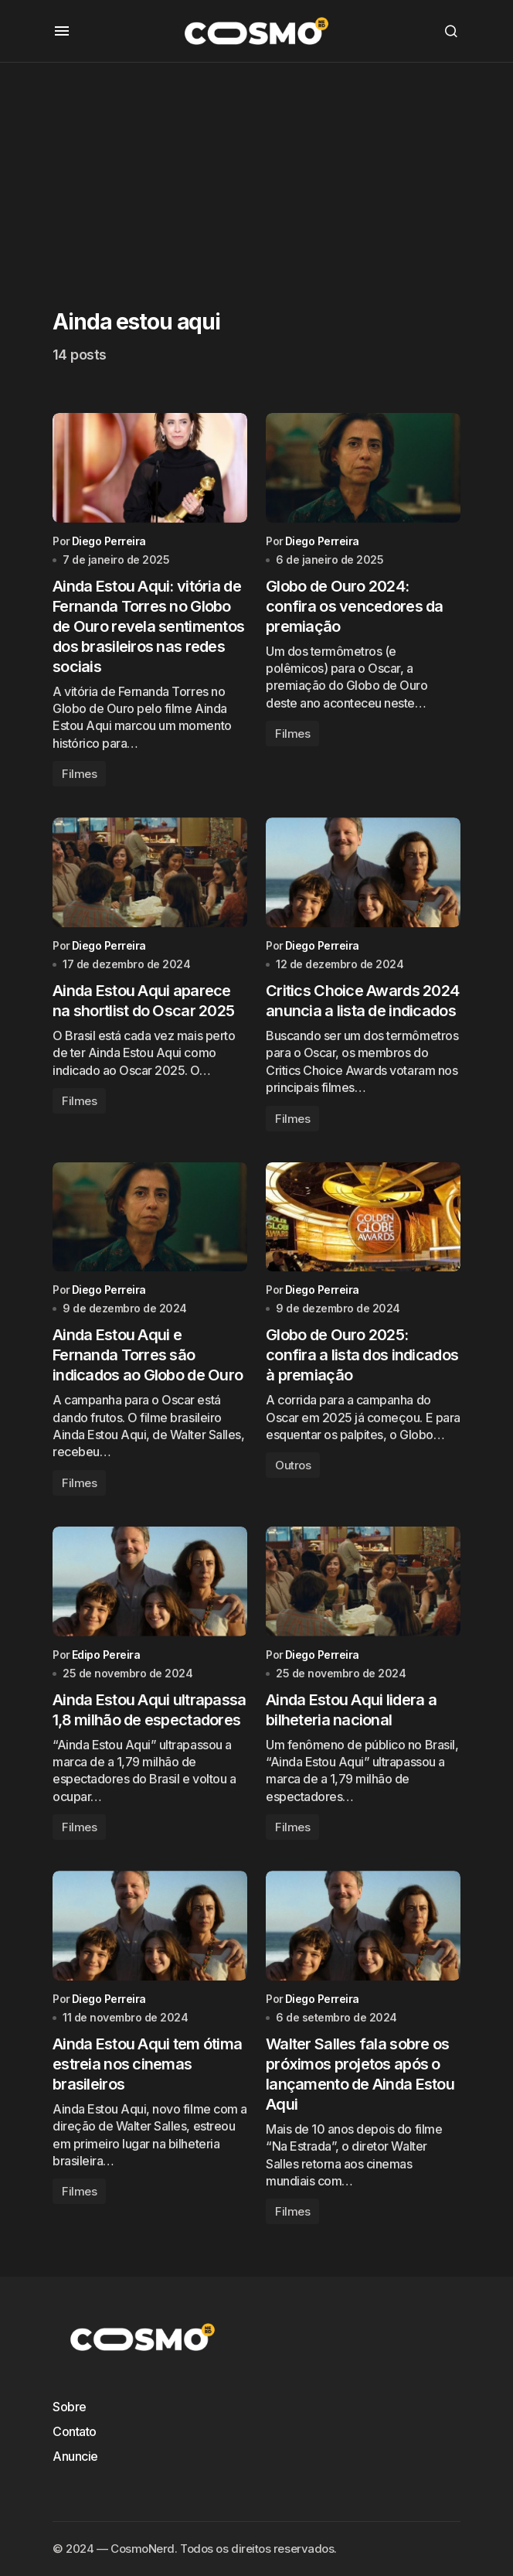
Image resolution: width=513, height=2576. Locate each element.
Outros (293, 1466)
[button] (62, 31)
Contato (75, 2431)
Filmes (79, 774)
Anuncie (75, 2456)
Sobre (70, 2406)
